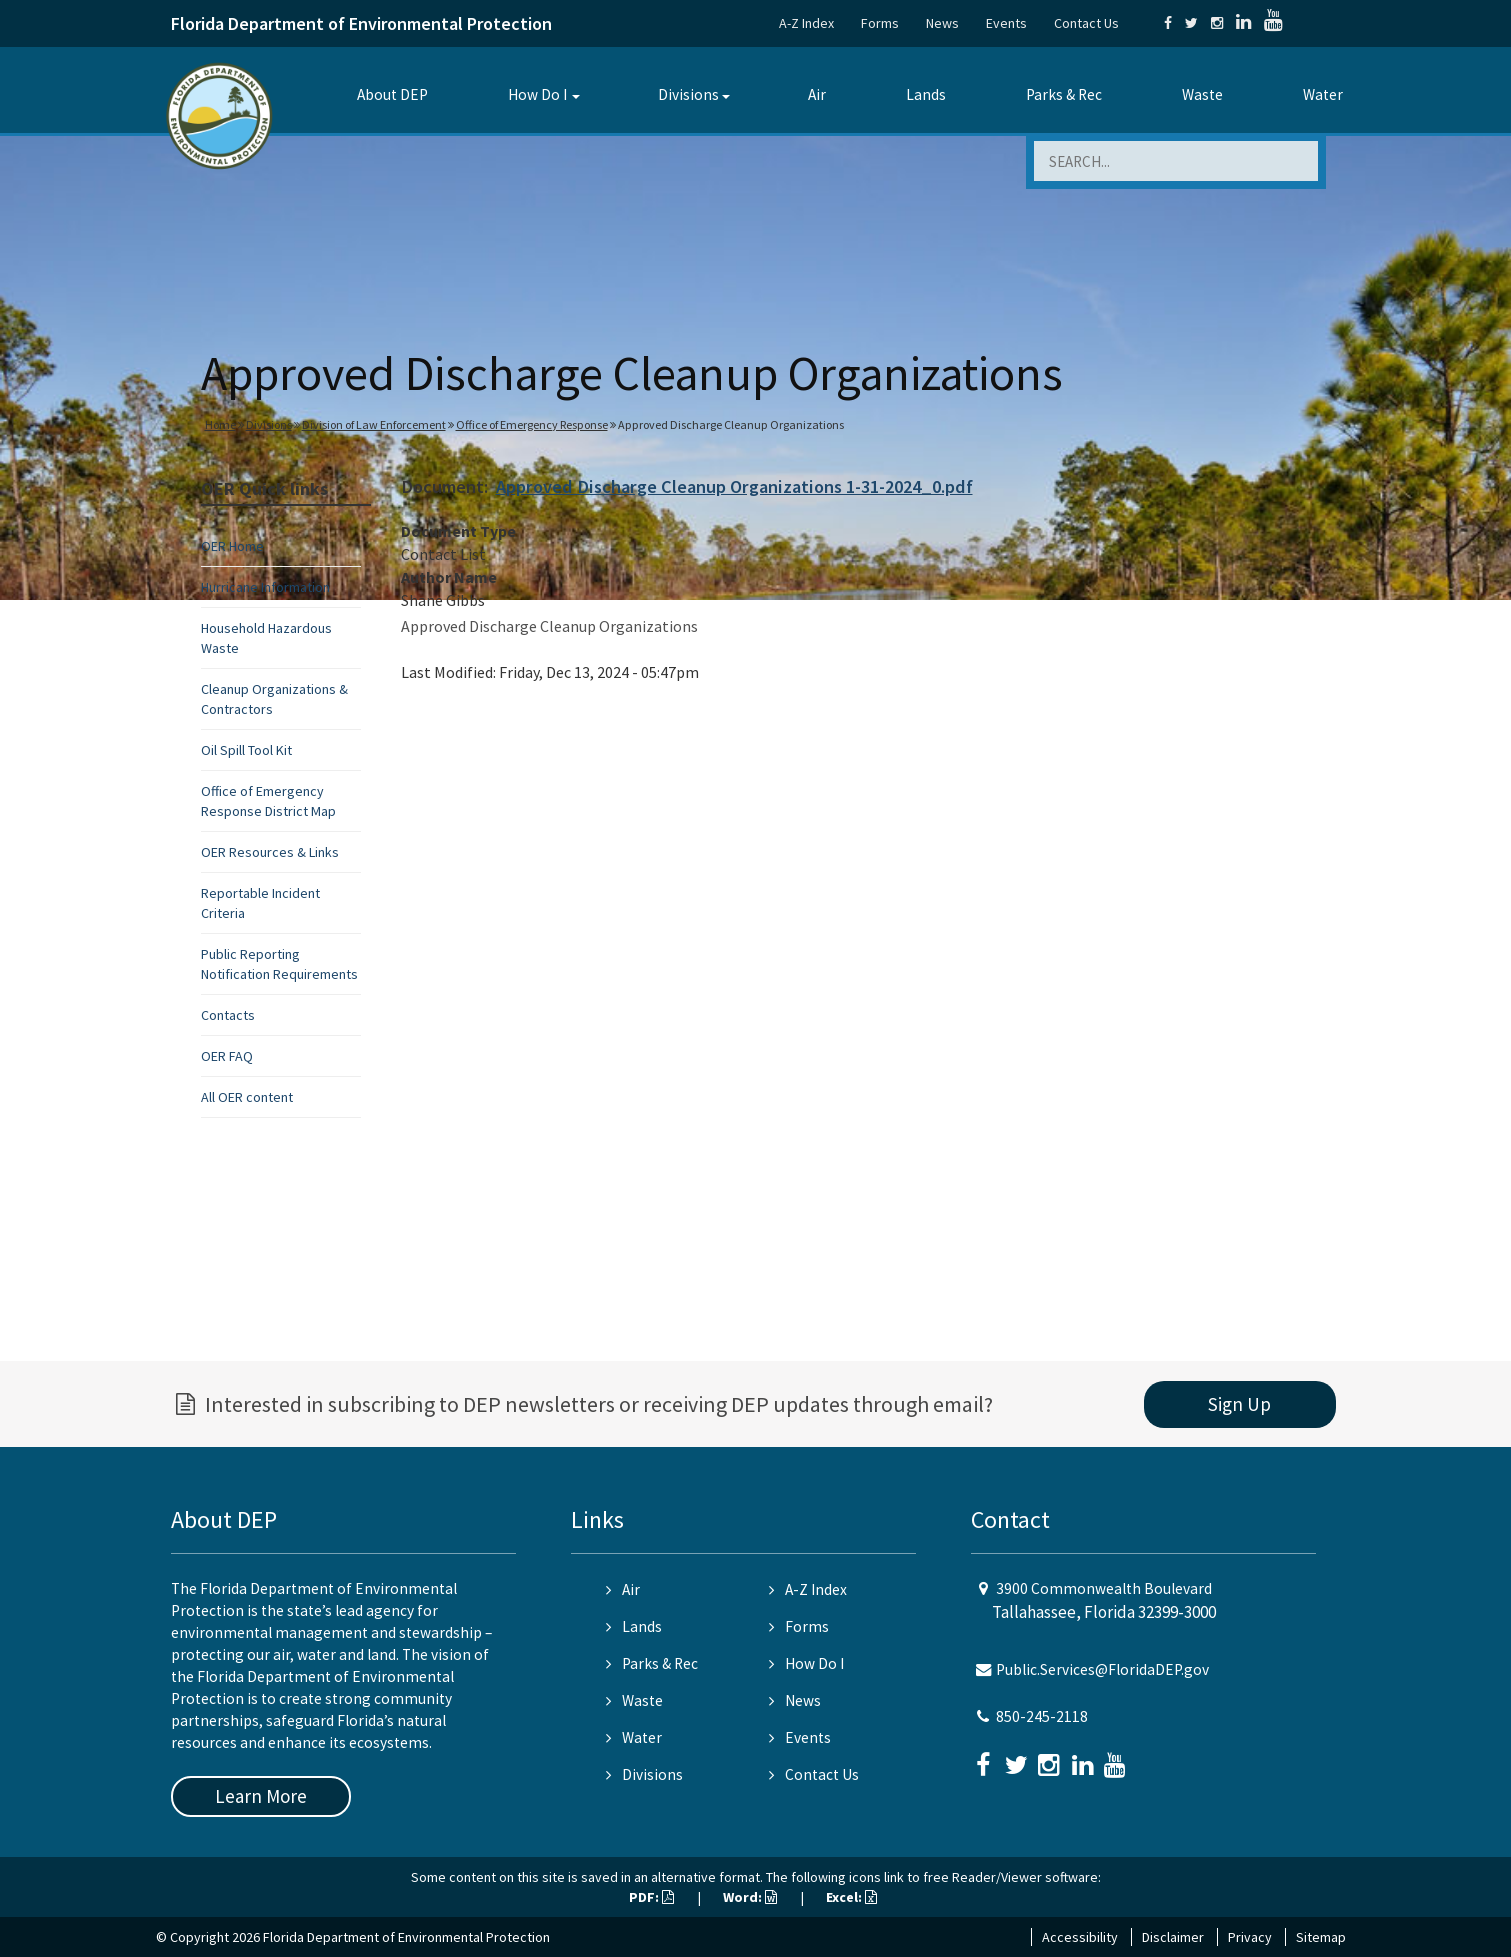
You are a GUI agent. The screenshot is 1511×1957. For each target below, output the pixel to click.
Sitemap (1321, 1937)
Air (817, 94)
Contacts (228, 1015)
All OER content (247, 1097)
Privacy (1250, 1937)
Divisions (688, 94)
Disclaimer (1173, 1937)
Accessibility (1080, 1937)
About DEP (392, 94)
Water (1323, 94)
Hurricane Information (265, 587)
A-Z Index (806, 23)
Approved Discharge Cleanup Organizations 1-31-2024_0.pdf (734, 486)
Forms (880, 23)
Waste (1202, 94)
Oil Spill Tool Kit (246, 750)
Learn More (261, 1796)
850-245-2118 (1042, 1716)
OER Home (232, 546)
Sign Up (1239, 1404)
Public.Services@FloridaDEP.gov (1102, 1669)
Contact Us (1086, 23)
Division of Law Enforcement (374, 424)
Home (220, 424)
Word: (750, 1897)
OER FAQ (227, 1056)
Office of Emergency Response (532, 424)
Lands (926, 94)
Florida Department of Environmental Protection (361, 23)
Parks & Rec (1064, 94)
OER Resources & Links (270, 852)
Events (1006, 23)
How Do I (537, 94)
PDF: (651, 1897)
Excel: (851, 1897)
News (942, 23)
